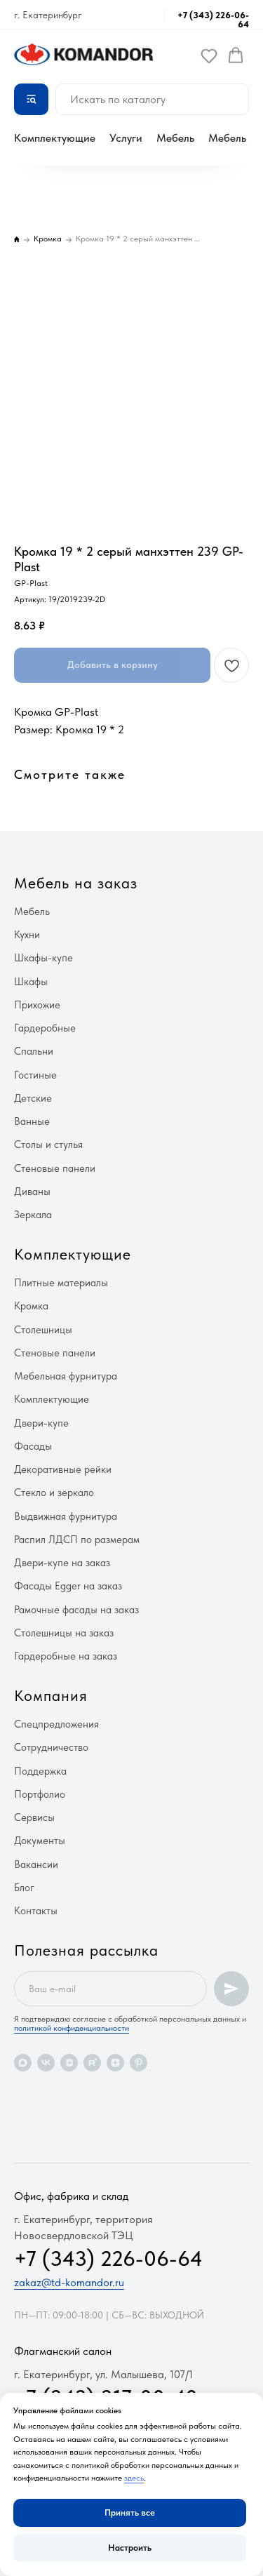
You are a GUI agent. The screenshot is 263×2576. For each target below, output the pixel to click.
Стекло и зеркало (54, 1492)
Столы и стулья (48, 1144)
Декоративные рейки (63, 1469)
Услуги (125, 138)
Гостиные (35, 1075)
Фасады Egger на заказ (68, 1586)
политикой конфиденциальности (71, 2028)
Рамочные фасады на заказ (76, 1609)
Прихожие (37, 1005)
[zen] (115, 2062)
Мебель (175, 138)
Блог (24, 1887)
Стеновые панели (54, 1168)
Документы (39, 1840)
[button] (209, 55)
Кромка (31, 1306)
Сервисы (34, 1817)
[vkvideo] (69, 2062)
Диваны (32, 1191)
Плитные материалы (61, 1282)
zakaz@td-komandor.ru (69, 2282)
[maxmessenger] (23, 2062)
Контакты (36, 1910)
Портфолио (39, 1794)
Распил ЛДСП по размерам (77, 1539)
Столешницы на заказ (64, 1633)
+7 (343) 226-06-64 (213, 19)
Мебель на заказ (75, 883)
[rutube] (92, 2062)
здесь (134, 2478)
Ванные (32, 1121)
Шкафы (31, 981)
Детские (33, 1098)
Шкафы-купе (43, 958)
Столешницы (43, 1329)
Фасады (33, 1446)
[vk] (46, 2062)
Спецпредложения (56, 1724)
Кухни (27, 934)
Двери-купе (41, 1423)
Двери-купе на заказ (62, 1562)
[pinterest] (138, 2062)
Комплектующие (54, 138)
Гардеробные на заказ (65, 1656)
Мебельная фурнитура (65, 1376)
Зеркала (33, 1214)
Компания (51, 1695)
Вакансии (36, 1864)
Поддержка (40, 1771)
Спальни (33, 1051)
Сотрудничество (51, 1747)
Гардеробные (45, 1028)
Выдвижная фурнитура (65, 1516)
